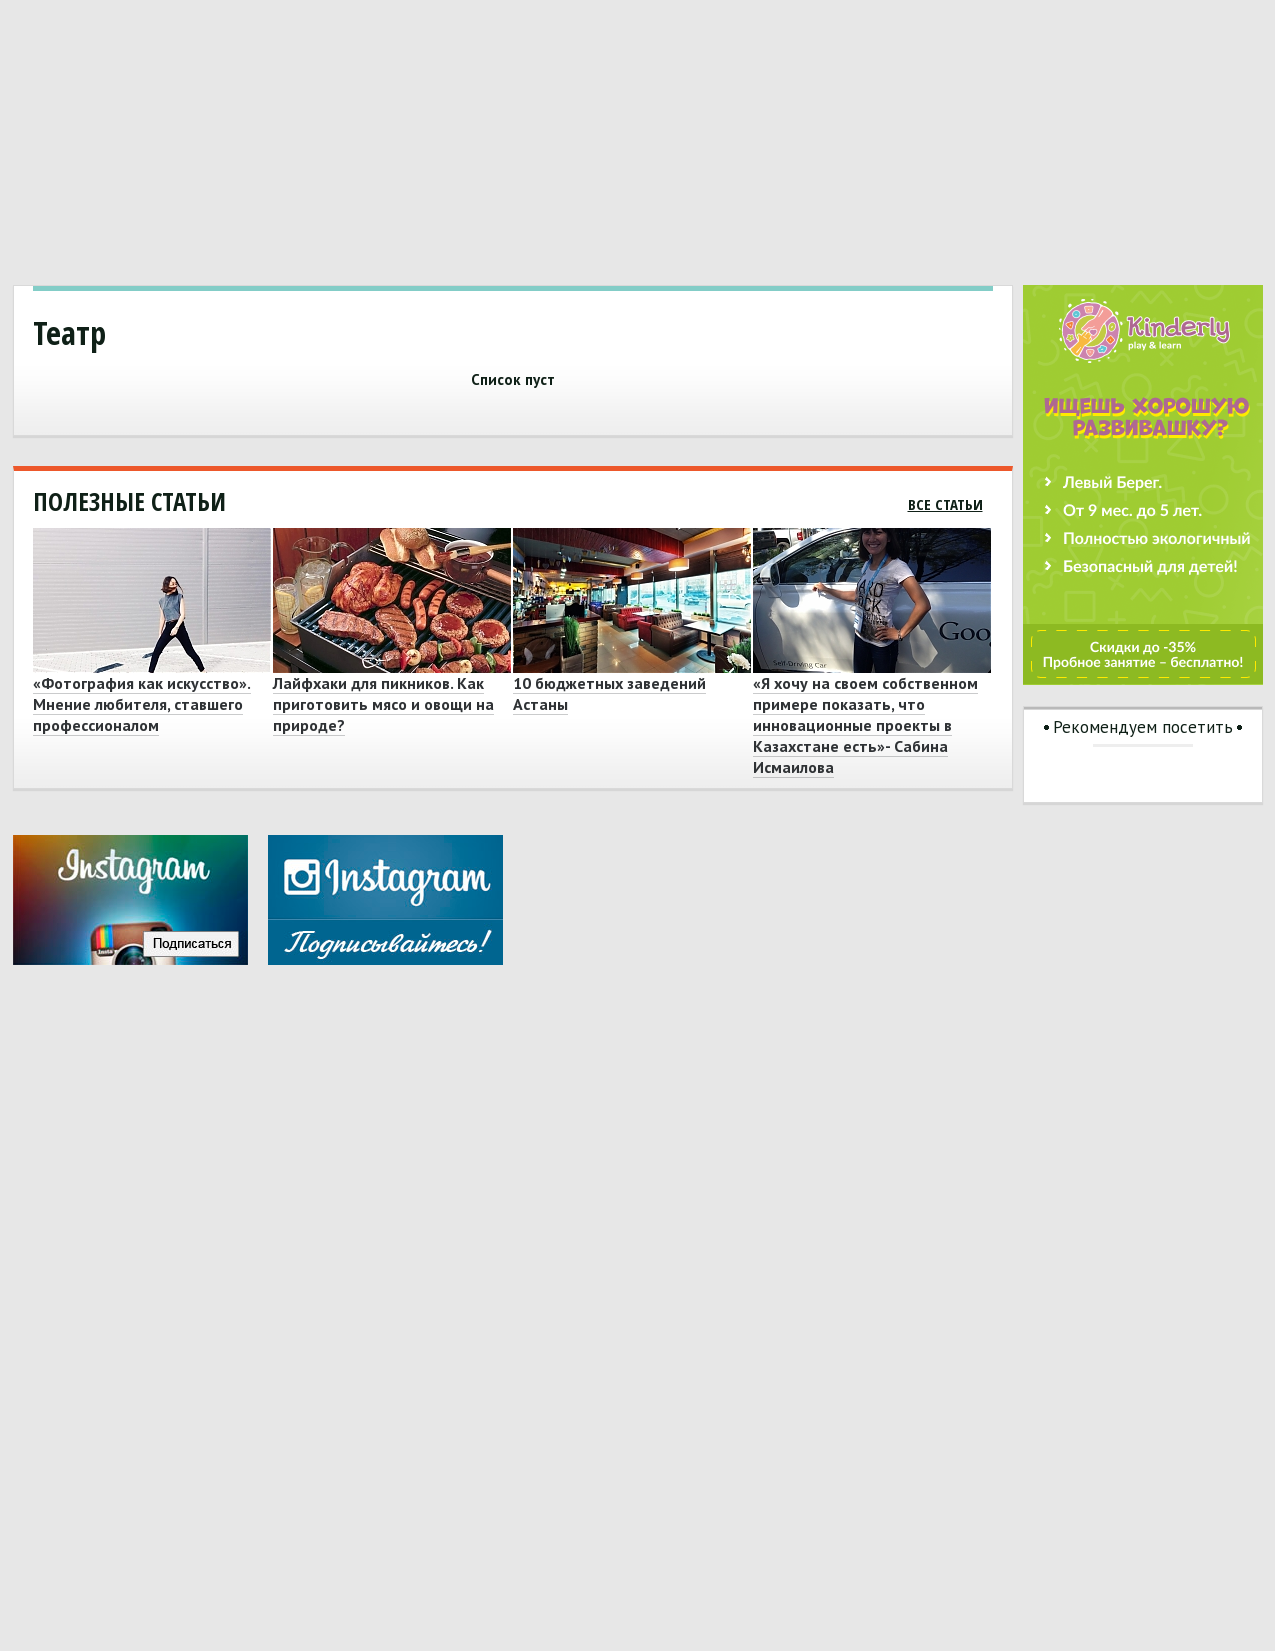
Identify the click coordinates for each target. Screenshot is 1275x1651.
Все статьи (945, 504)
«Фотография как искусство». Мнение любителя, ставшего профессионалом (142, 704)
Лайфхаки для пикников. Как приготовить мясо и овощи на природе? (383, 704)
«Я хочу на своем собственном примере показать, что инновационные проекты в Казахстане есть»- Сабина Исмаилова (865, 725)
